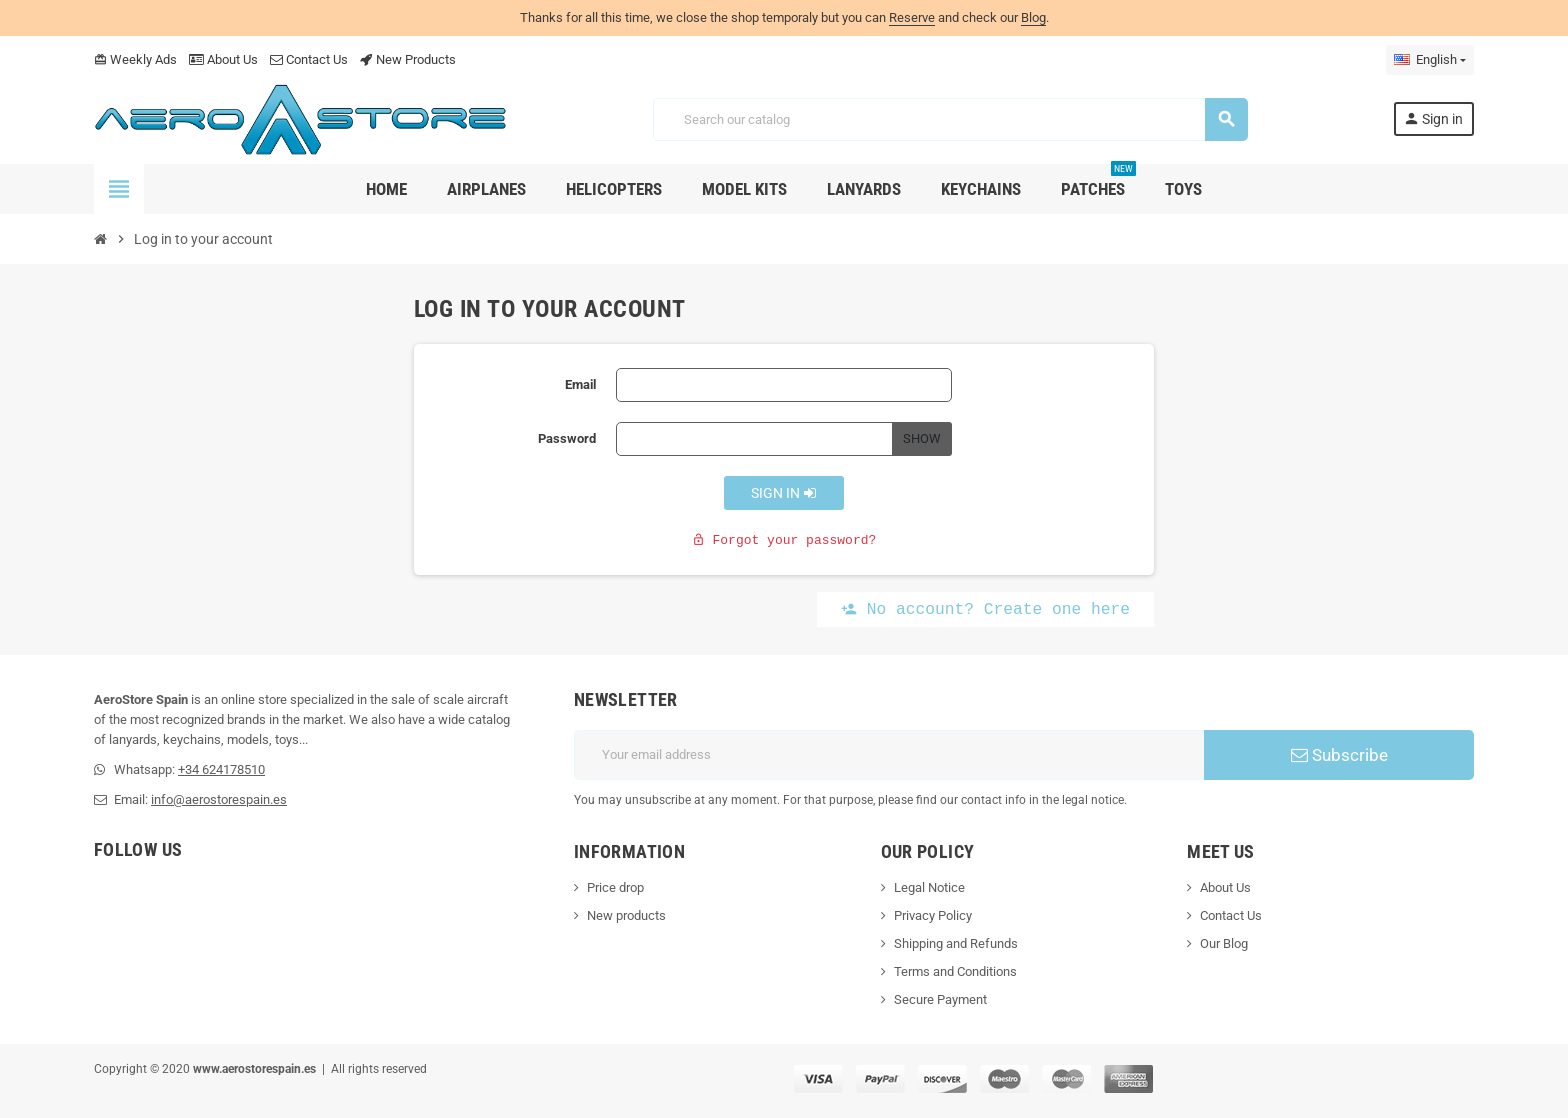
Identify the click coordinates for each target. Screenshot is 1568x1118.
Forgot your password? (784, 540)
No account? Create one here (985, 609)
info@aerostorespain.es (219, 799)
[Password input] (754, 439)
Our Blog (1224, 943)
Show (922, 438)
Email (580, 384)
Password (567, 438)
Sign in (784, 493)
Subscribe (1339, 755)
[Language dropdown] (1430, 60)
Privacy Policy (933, 915)
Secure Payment (940, 999)
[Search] (949, 119)
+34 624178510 (221, 769)
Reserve (912, 17)
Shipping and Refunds (956, 943)
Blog (1033, 17)
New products (626, 915)
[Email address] (889, 755)
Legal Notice (929, 887)
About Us (223, 59)
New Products (408, 59)
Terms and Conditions (955, 971)
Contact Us (309, 59)
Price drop (615, 887)
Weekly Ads (135, 59)
